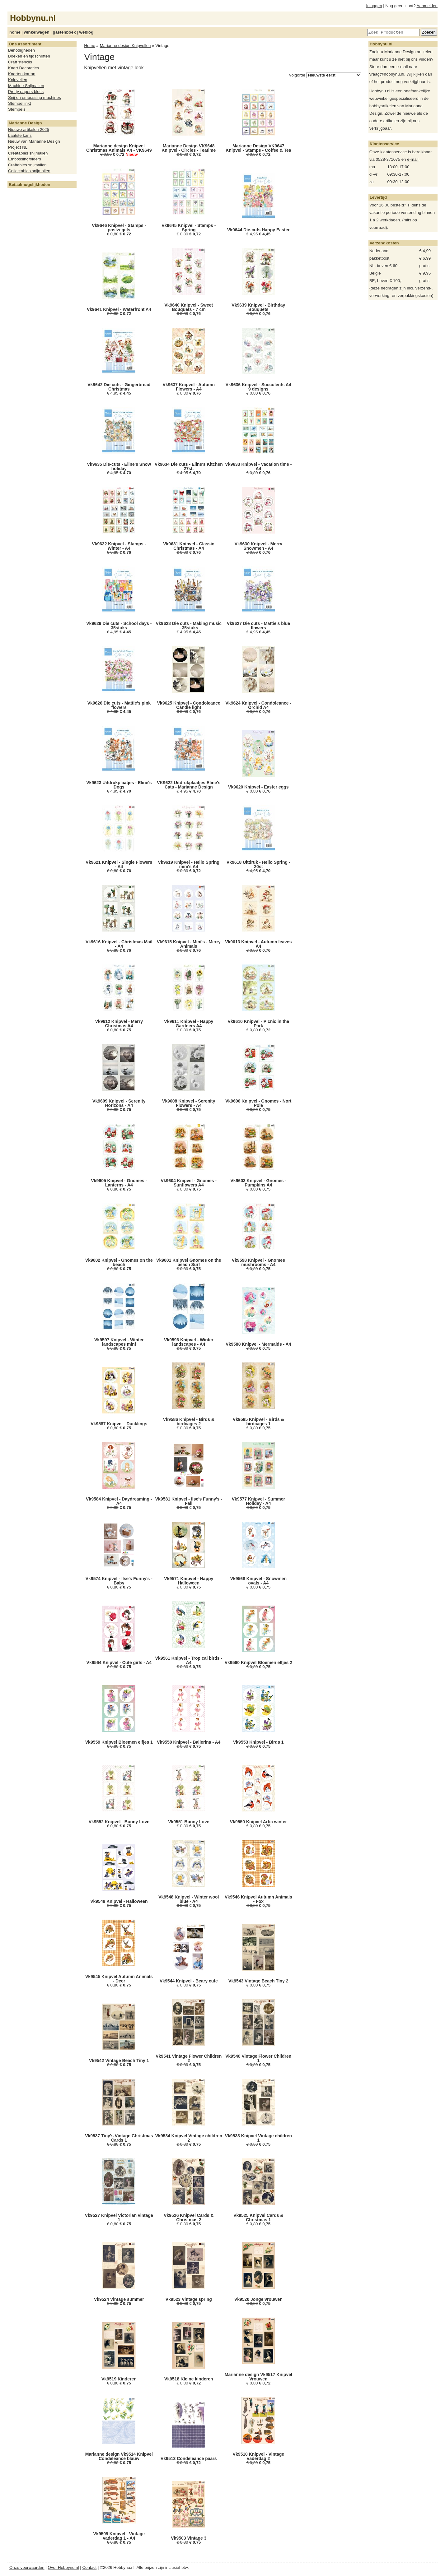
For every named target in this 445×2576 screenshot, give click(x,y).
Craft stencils (20, 62)
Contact (89, 2567)
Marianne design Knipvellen (125, 45)
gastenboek (64, 32)
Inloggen (374, 5)
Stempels (17, 109)
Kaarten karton (21, 74)
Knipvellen (17, 79)
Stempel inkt (19, 103)
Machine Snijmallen (26, 85)
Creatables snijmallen (28, 153)
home (15, 32)
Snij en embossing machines (34, 97)
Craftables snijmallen (27, 165)
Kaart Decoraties (23, 68)
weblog (86, 32)
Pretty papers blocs (26, 91)
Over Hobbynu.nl (63, 2567)
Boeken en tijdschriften (29, 56)
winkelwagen (36, 32)
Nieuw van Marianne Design (34, 141)
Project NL (17, 147)
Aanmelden (427, 5)
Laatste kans (20, 135)
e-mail (412, 159)
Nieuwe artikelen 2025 (28, 129)
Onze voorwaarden (26, 2567)
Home (89, 45)
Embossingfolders (24, 159)
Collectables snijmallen (29, 171)
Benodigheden (21, 50)
